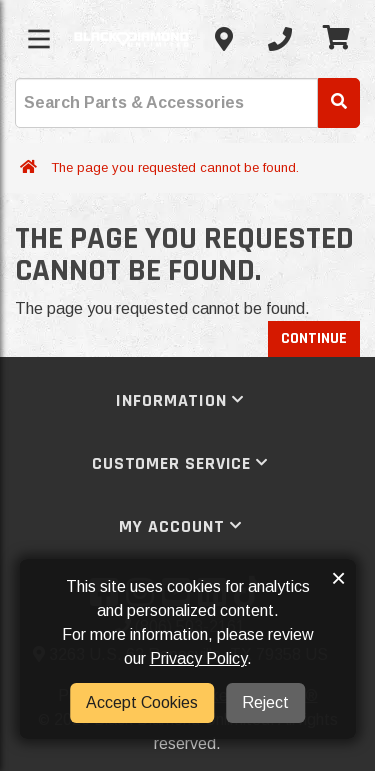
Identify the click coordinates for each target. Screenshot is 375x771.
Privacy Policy (198, 658)
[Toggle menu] (39, 39)
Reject (265, 702)
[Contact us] (224, 39)
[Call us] (280, 39)
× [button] (338, 578)
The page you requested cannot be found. (175, 167)
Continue (314, 338)
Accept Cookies (142, 702)
